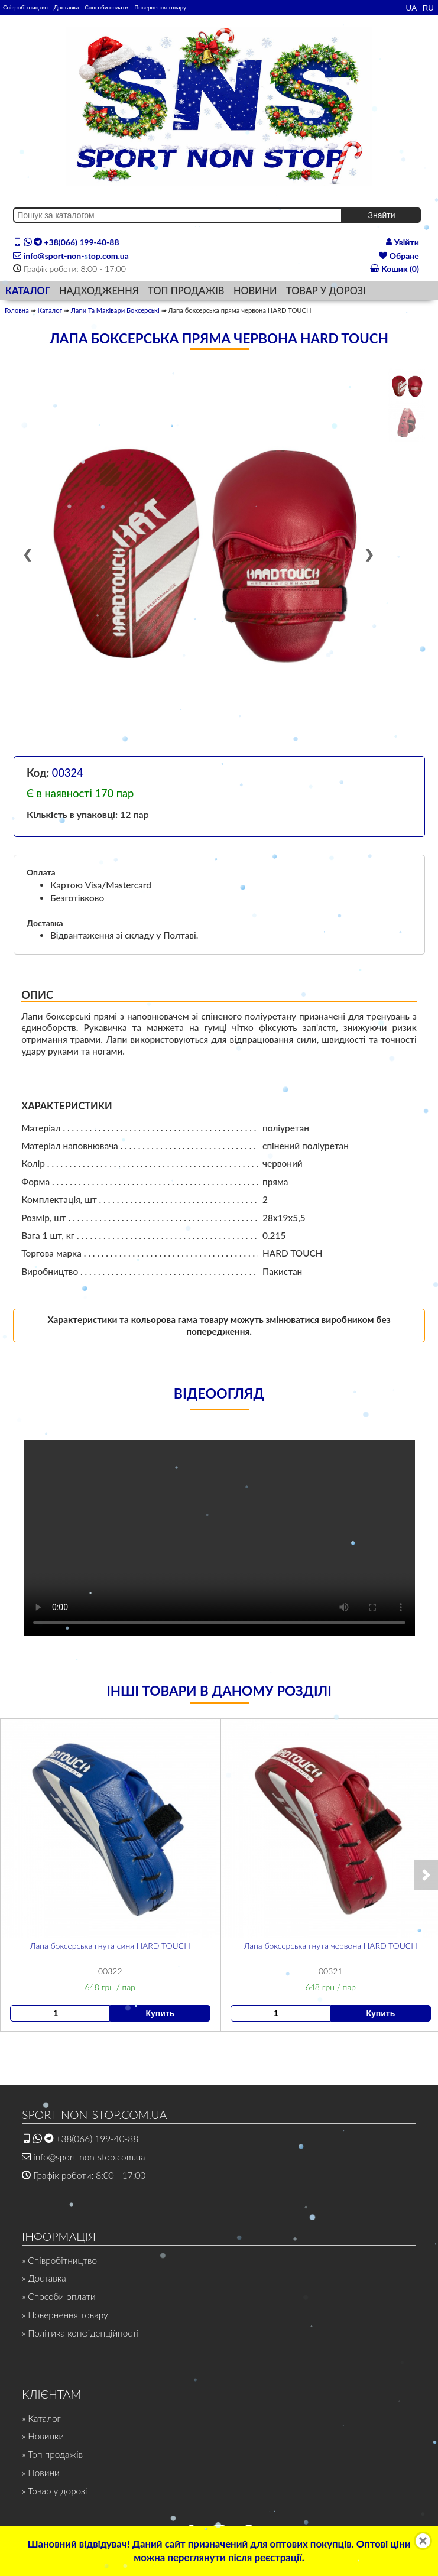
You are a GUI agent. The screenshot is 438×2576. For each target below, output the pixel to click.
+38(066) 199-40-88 (66, 242)
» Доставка (44, 2278)
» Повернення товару (65, 2314)
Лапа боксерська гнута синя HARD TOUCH (110, 1945)
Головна (17, 310)
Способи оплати (106, 7)
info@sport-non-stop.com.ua (71, 256)
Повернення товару (160, 7)
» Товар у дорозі (54, 2491)
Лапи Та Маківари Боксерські (115, 310)
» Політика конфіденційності (80, 2333)
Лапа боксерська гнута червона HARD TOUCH (330, 1945)
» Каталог (41, 2418)
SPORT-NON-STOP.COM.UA (94, 2114)
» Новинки (43, 2436)
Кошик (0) (394, 269)
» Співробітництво (59, 2260)
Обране (398, 256)
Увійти (402, 242)
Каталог (49, 310)
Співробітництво (25, 7)
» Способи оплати (59, 2296)
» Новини (41, 2472)
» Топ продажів (52, 2454)
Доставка (66, 7)
